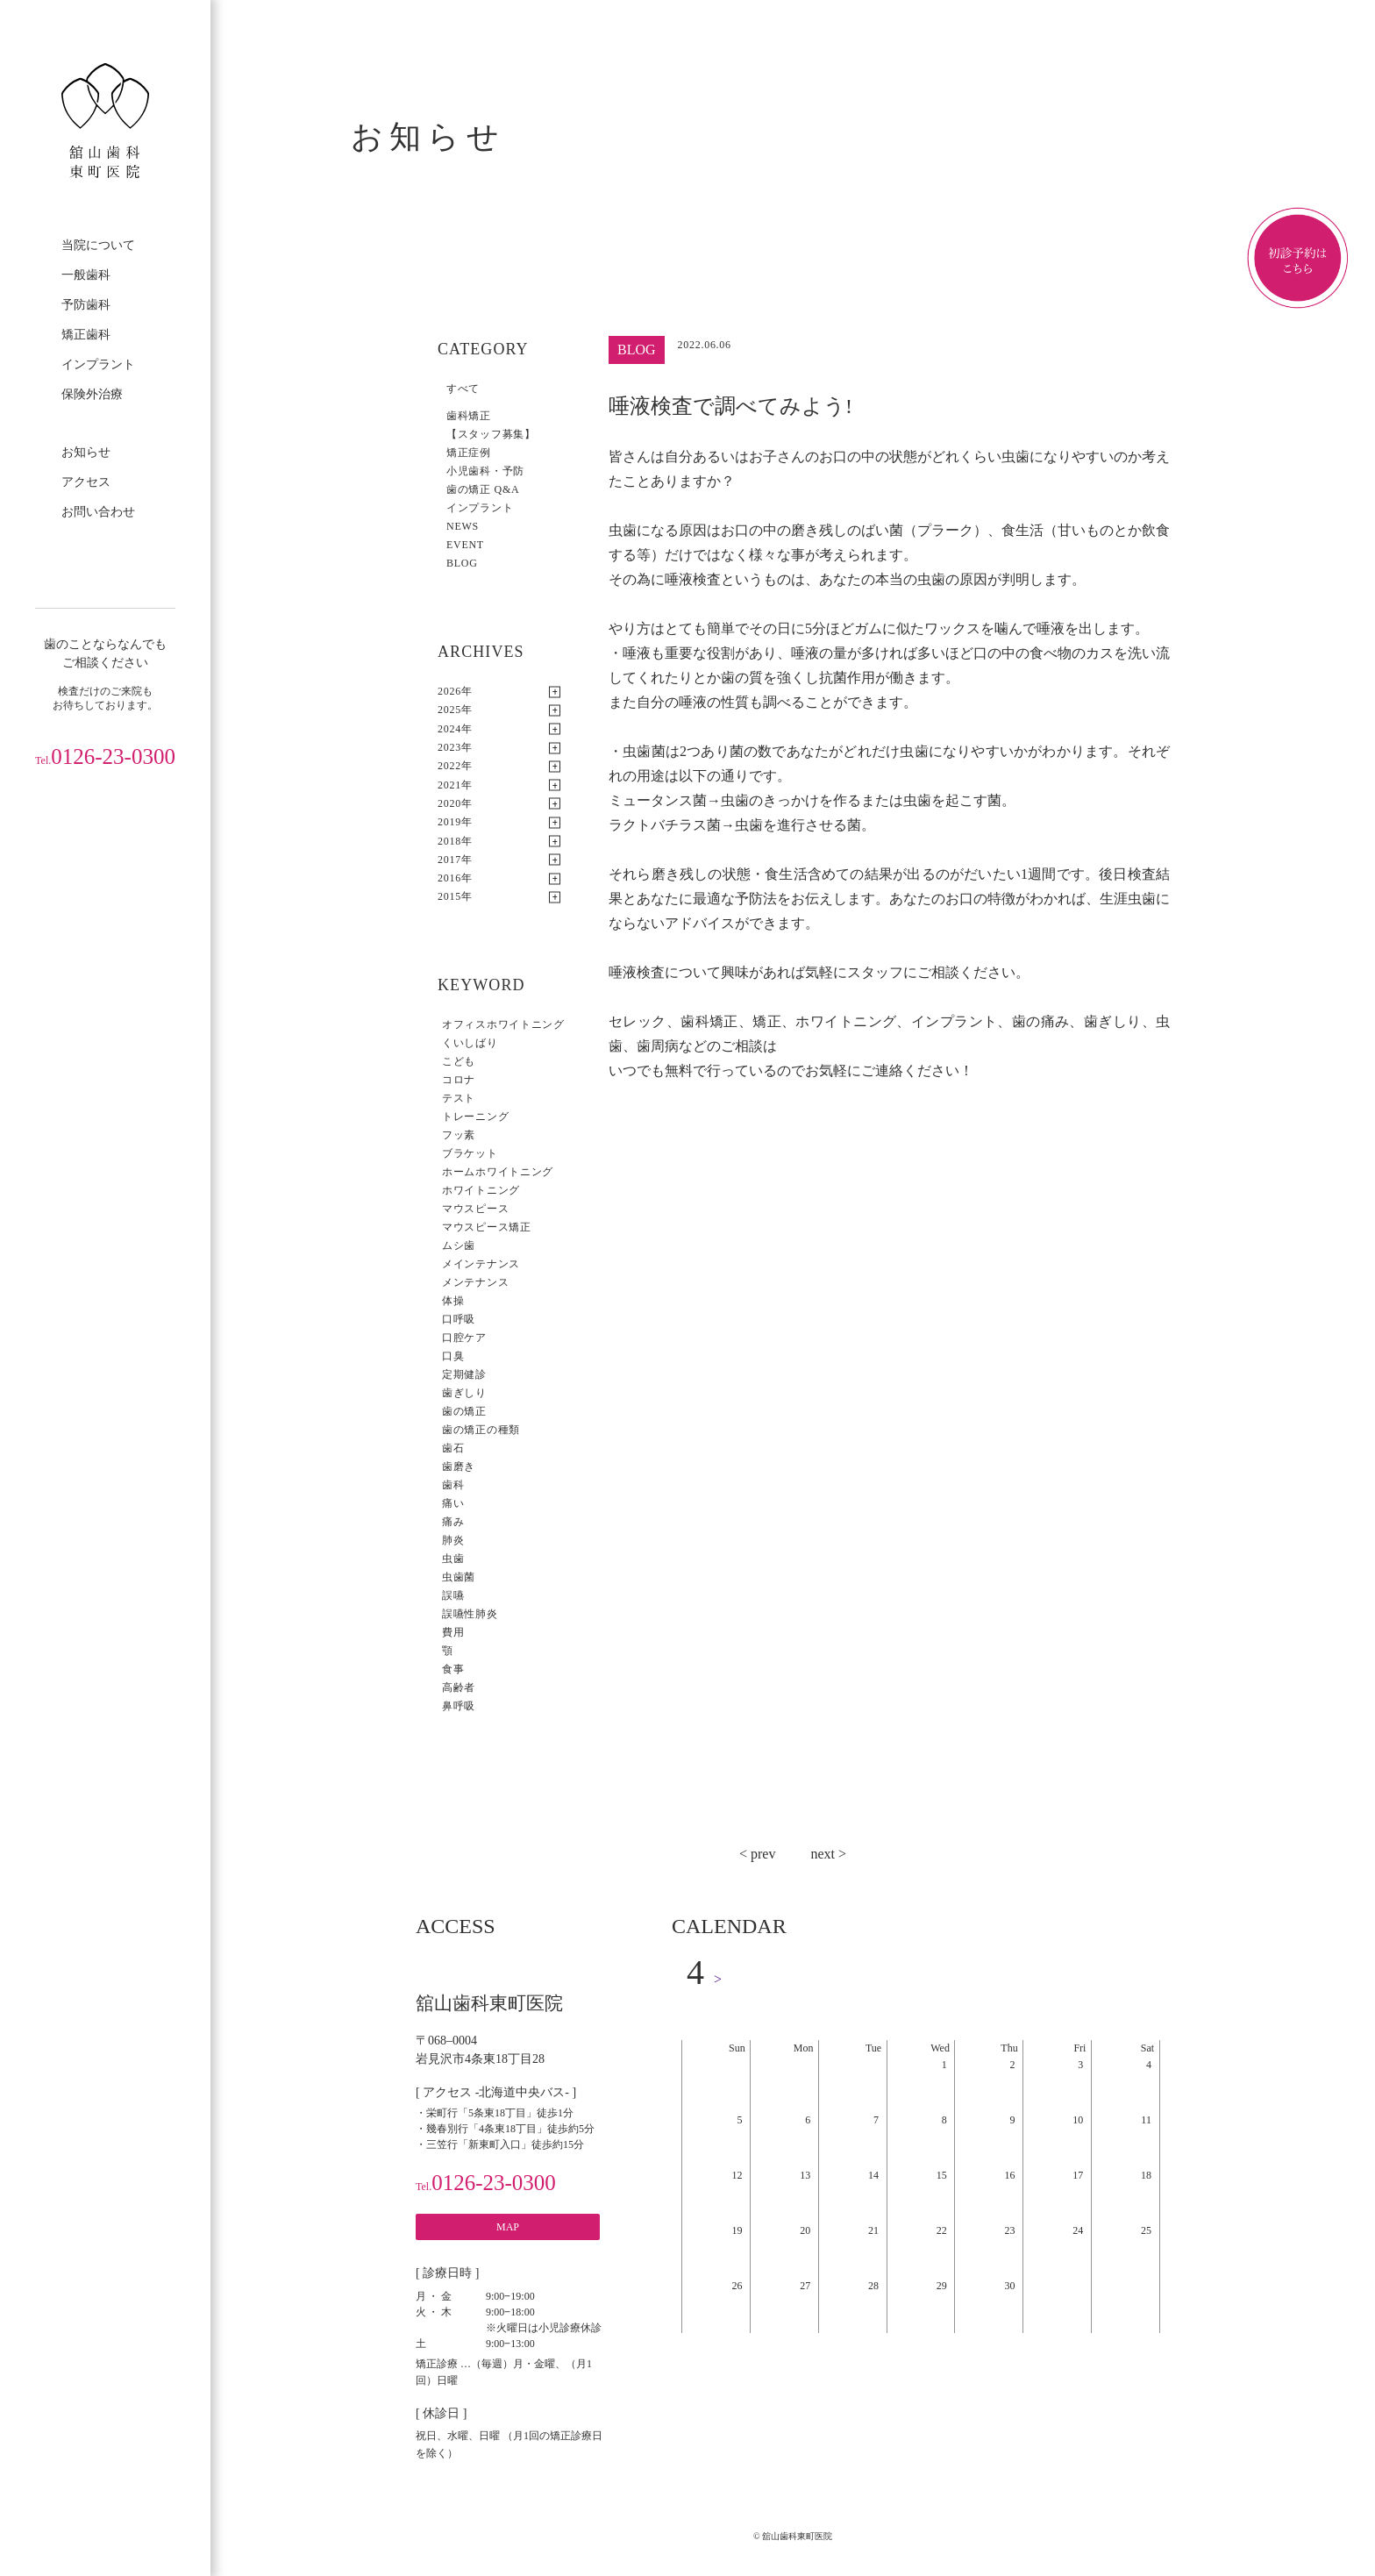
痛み (453, 1522)
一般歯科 (85, 275)
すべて (463, 388)
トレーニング (475, 1116)
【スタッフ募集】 (491, 434)
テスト (458, 1098)
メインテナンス (481, 1264)
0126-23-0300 (105, 756)
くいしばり (470, 1043)
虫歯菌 (458, 1577)
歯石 (453, 1448)
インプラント (98, 364)
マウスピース (475, 1208)
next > (828, 1853)
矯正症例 (468, 452)
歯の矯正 (464, 1411)
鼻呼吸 (458, 1706)
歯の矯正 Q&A (482, 489)
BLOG (462, 563)
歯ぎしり (464, 1393)
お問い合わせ (98, 511)
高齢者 (458, 1687)
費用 (453, 1632)
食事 (453, 1669)
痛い (453, 1503)
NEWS (462, 526)
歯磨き (458, 1466)
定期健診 (464, 1374)
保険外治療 (92, 394)
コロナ (458, 1080)
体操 (453, 1301)
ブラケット (470, 1153)
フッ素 (458, 1135)
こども (458, 1061)
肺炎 (453, 1540)
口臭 (453, 1356)
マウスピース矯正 (486, 1227)
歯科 (453, 1485)
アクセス (85, 482)
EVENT (465, 545)
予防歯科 (85, 304)
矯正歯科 (85, 334)
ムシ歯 (458, 1245)
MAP (507, 2227)
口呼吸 (458, 1319)
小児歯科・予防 (485, 471)
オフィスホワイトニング (503, 1024)
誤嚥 (453, 1595)
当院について (98, 245)
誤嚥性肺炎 (470, 1614)
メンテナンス (475, 1282)
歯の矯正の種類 (481, 1430)
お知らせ (85, 452)
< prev (757, 1853)
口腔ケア (464, 1337)
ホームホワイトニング (497, 1172)
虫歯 (453, 1558)
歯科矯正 (468, 416)
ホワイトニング (481, 1190)
